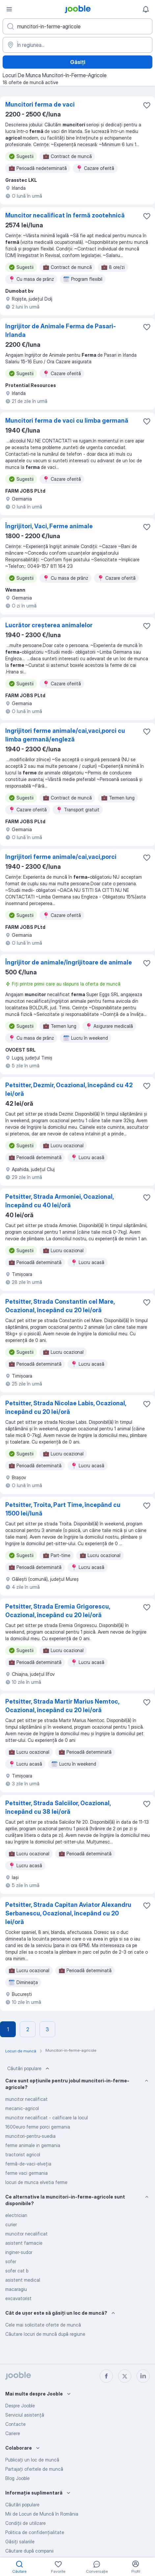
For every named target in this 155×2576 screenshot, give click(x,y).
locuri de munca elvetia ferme (36, 2182)
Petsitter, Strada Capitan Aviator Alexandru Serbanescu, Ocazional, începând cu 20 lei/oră (68, 1913)
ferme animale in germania (32, 2145)
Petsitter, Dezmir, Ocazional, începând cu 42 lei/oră (69, 1089)
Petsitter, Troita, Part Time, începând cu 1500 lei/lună (62, 1509)
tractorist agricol (22, 2154)
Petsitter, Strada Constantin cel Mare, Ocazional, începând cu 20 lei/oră (60, 1306)
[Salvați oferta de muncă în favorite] (146, 105)
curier (11, 2224)
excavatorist (18, 2298)
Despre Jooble (20, 2405)
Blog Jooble (17, 2478)
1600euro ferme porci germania (37, 2127)
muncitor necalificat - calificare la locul (46, 2117)
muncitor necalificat (26, 2099)
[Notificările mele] (146, 9)
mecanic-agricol (22, 2108)
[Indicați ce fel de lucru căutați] (77, 26)
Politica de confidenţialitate (34, 2532)
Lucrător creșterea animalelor (48, 625)
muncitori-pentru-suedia (30, 2136)
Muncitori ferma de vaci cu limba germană (66, 420)
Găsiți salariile (20, 2541)
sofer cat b (16, 2270)
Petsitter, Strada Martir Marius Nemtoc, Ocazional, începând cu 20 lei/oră (62, 1705)
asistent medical (22, 2280)
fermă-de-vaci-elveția (28, 2164)
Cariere (12, 2433)
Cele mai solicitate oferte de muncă (43, 2325)
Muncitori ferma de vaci (40, 104)
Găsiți (77, 62)
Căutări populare (29, 2068)
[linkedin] (143, 2376)
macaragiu (16, 2289)
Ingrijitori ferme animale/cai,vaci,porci (60, 856)
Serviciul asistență (24, 2415)
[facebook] (106, 2376)
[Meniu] (9, 9)
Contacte (15, 2424)
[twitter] (124, 2376)
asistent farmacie (23, 2243)
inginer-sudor (18, 2252)
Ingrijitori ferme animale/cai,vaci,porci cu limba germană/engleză (65, 735)
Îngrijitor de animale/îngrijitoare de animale (68, 962)
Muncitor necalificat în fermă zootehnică (65, 215)
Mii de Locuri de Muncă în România (41, 2514)
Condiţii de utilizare (25, 2523)
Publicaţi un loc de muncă (32, 2459)
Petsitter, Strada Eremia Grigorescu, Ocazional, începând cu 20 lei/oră (57, 1610)
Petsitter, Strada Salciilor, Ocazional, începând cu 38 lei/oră (58, 1807)
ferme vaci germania (26, 2173)
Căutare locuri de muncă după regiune (45, 2334)
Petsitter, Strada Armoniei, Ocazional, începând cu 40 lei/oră (59, 1201)
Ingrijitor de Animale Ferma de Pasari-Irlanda (60, 330)
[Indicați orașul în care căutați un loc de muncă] (77, 45)
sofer (10, 2261)
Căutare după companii (29, 2551)
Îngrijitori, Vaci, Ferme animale (49, 526)
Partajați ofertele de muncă (34, 2469)
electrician (16, 2215)
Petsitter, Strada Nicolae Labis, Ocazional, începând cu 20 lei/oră (65, 1407)
